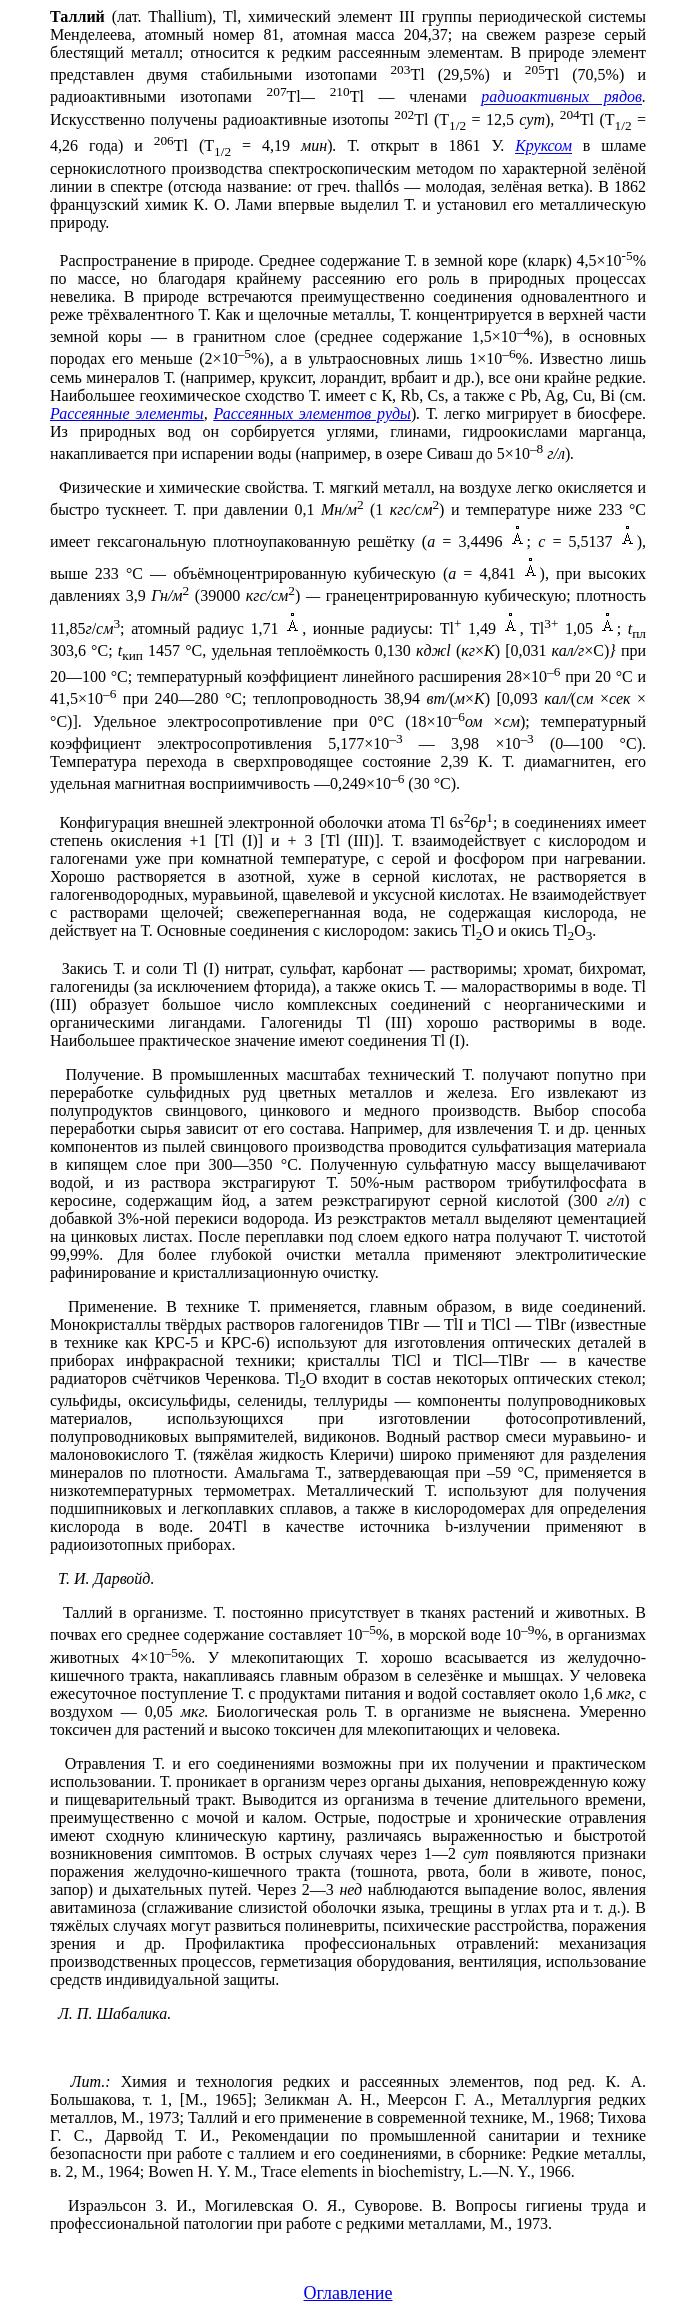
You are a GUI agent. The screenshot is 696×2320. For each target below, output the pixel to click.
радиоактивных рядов (561, 97)
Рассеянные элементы (127, 413)
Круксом (543, 146)
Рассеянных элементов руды (312, 413)
